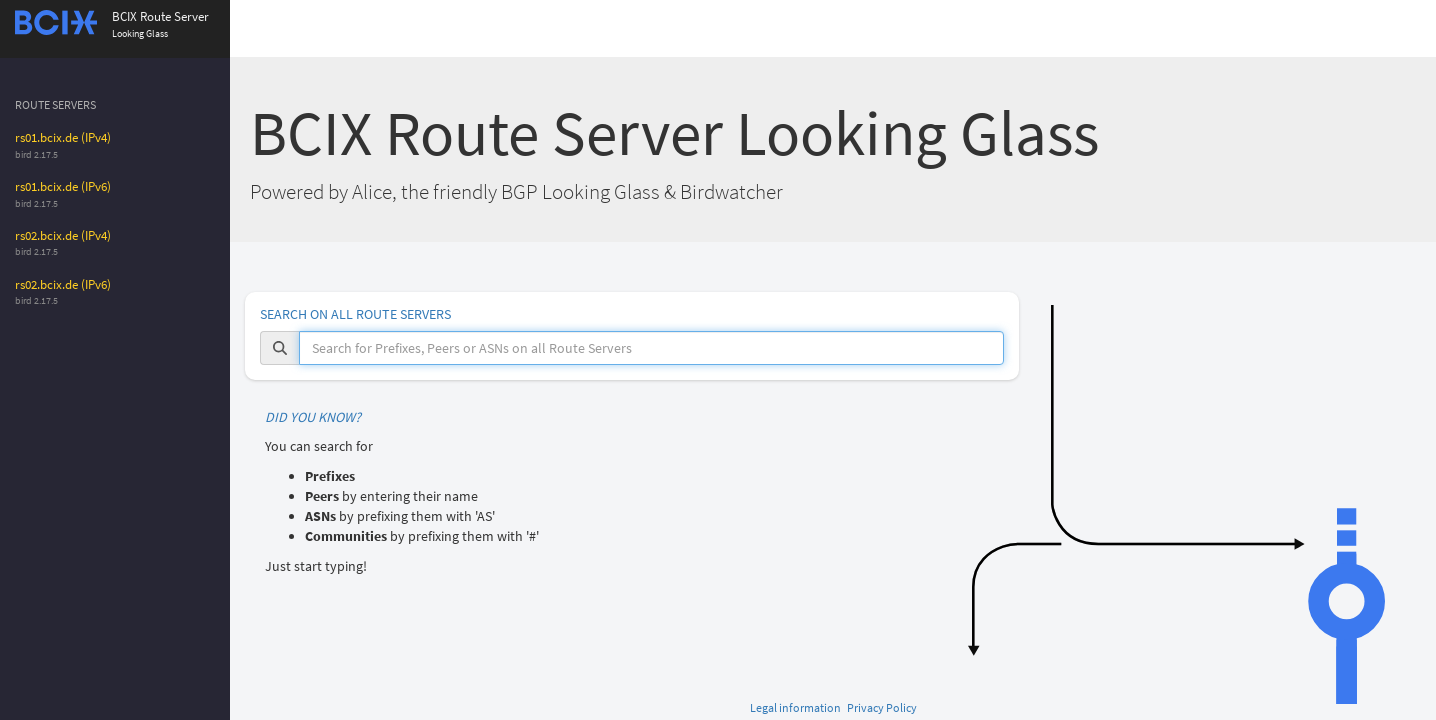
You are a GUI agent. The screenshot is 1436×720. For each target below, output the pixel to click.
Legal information (795, 707)
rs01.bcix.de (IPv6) (63, 186)
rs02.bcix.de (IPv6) (63, 284)
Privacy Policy (882, 707)
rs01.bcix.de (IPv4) (63, 137)
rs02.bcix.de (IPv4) (63, 235)
